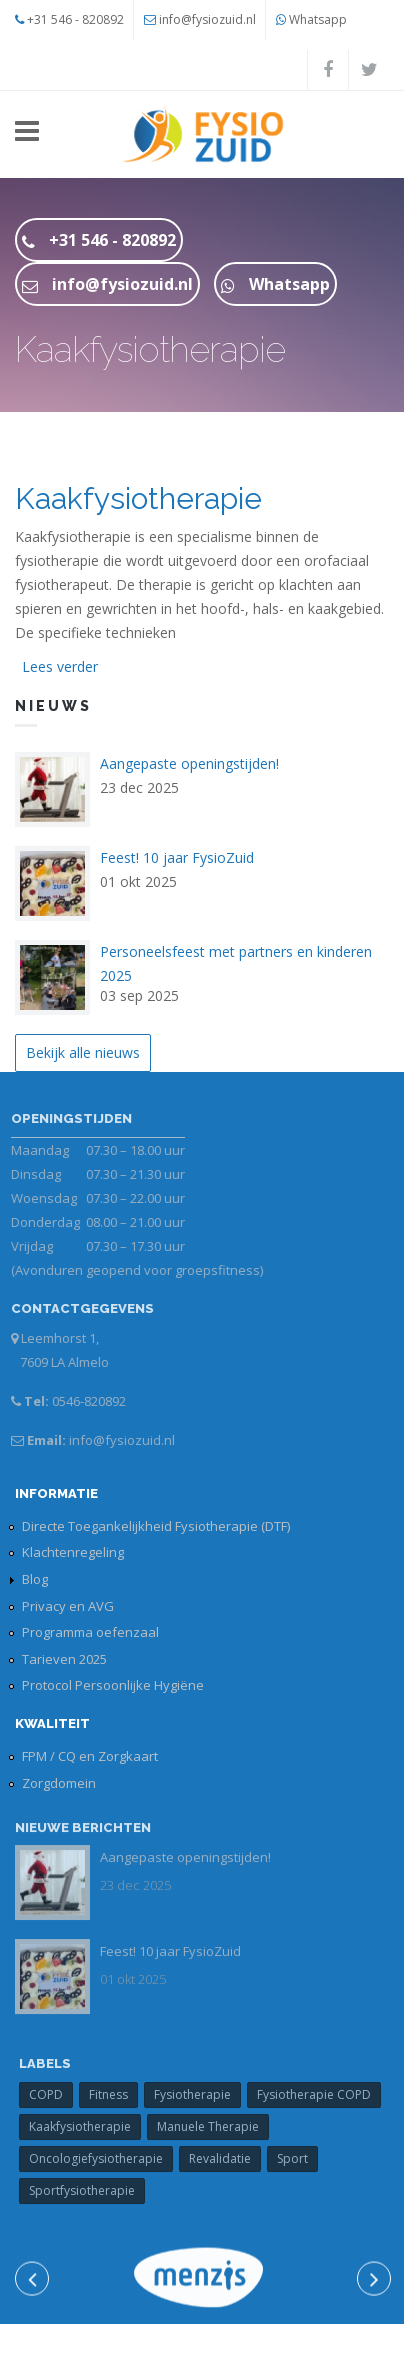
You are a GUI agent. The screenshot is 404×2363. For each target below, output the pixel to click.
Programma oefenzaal (90, 1632)
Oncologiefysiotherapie (102, 2158)
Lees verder (60, 666)
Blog (35, 1579)
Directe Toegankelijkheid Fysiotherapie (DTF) (156, 1526)
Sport (298, 2158)
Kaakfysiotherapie (138, 498)
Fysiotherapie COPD (320, 2094)
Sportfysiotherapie (88, 2190)
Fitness (114, 2094)
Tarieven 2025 (64, 1659)
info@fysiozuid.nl (207, 19)
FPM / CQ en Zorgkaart (90, 1756)
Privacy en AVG (68, 1606)
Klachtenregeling (73, 1552)
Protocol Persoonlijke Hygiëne (113, 1685)
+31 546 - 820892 (75, 19)
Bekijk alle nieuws (83, 1052)
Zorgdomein (59, 1783)
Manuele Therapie (214, 2126)
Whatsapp (318, 19)
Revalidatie (226, 2158)
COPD (52, 2094)
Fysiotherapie (198, 2094)
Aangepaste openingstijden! (189, 763)
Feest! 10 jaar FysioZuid (177, 857)
